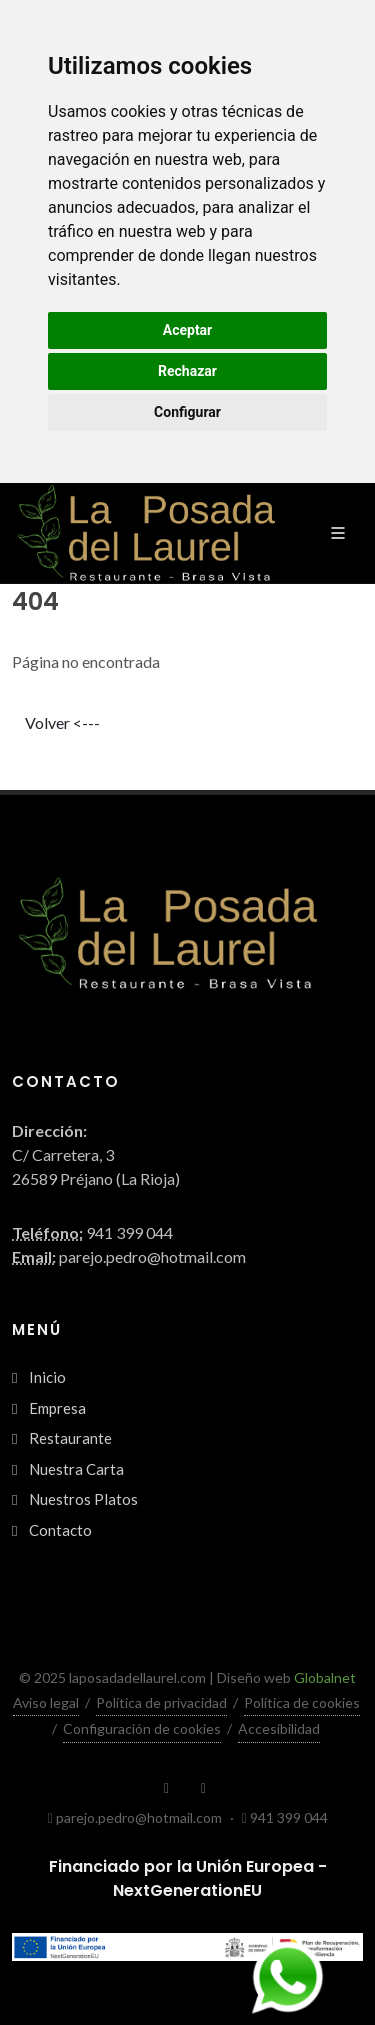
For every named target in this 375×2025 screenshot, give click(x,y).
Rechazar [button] (187, 371)
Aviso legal (46, 1702)
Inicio (47, 1377)
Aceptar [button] (188, 330)
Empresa (57, 1408)
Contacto (60, 1530)
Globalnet (325, 1677)
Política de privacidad (161, 1702)
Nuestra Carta (76, 1469)
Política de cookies (302, 1702)
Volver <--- (62, 722)
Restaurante (70, 1438)
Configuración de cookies (142, 1728)
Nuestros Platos (83, 1499)
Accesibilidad (279, 1728)
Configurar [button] (187, 412)
